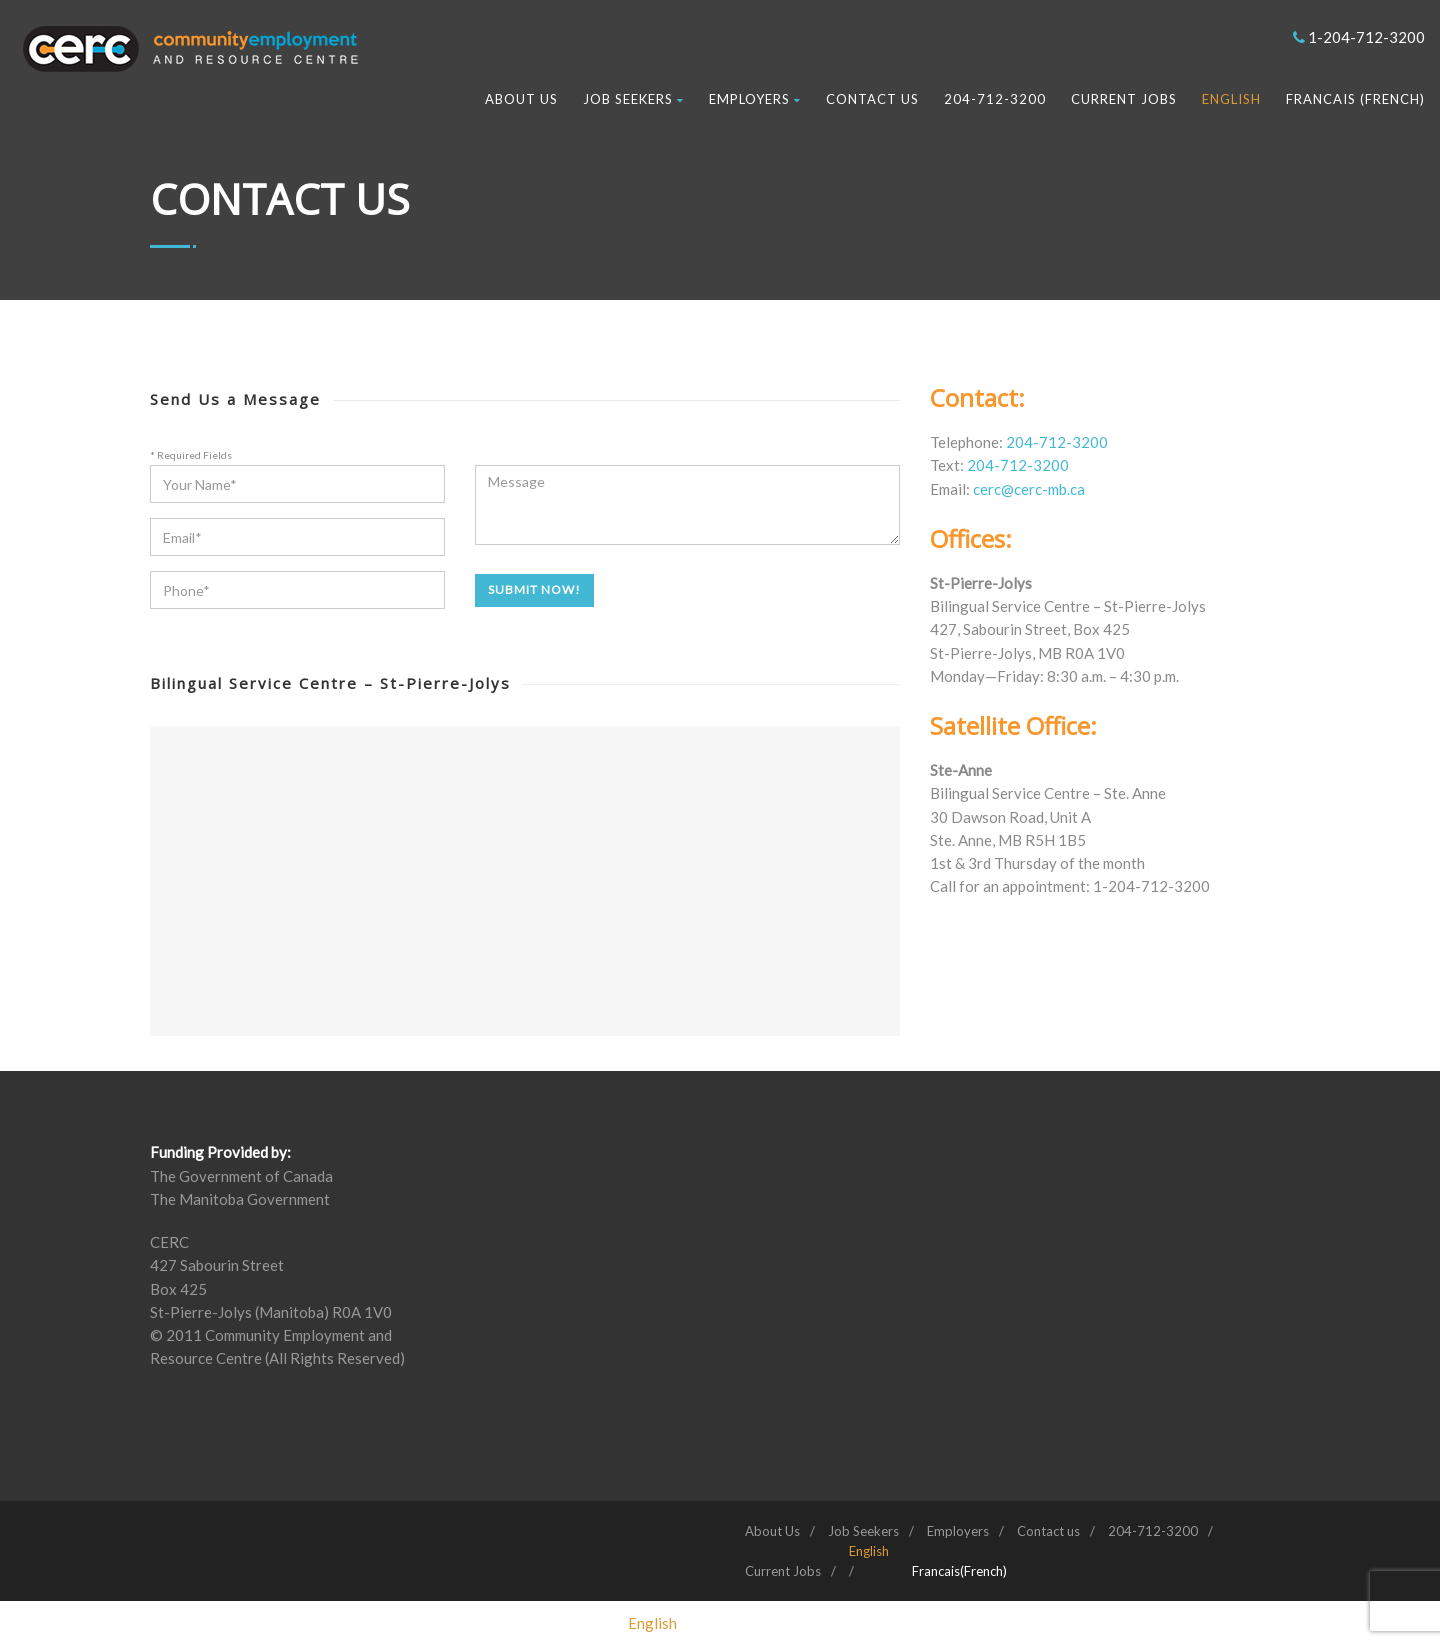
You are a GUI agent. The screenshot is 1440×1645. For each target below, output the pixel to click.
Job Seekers (633, 99)
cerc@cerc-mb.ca (1029, 489)
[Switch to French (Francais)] (959, 1571)
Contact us (872, 99)
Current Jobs (1124, 99)
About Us (521, 99)
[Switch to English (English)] (652, 1623)
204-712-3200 (995, 99)
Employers (755, 99)
